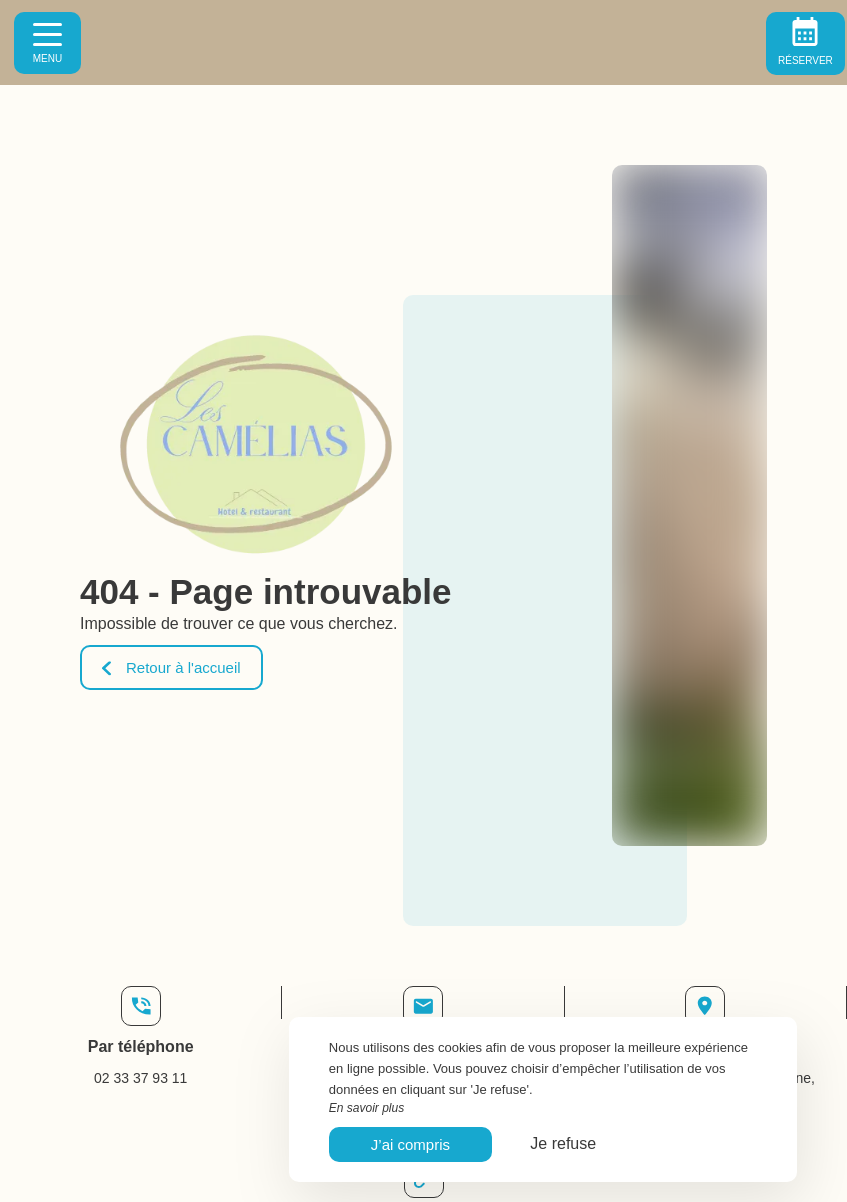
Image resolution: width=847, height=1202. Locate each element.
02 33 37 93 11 (140, 1078)
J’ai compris (410, 1144)
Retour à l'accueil (171, 667)
